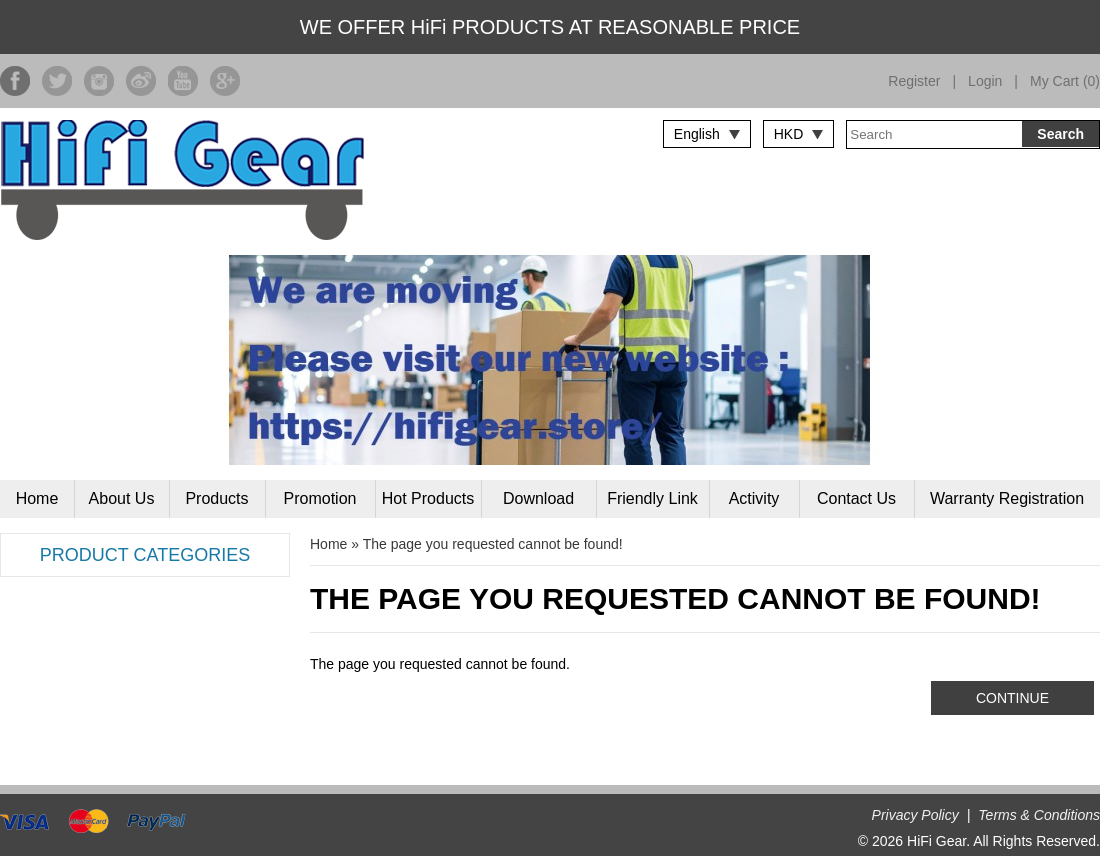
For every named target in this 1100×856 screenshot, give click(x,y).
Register (914, 81)
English (697, 134)
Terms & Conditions (1039, 815)
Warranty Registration (1007, 498)
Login (985, 81)
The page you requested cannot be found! (493, 544)
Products (216, 498)
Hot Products (428, 498)
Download (538, 498)
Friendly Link (652, 498)
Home (37, 498)
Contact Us (856, 498)
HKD (789, 134)
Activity (754, 498)
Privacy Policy (915, 815)
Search (1060, 134)
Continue (1012, 698)
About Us (122, 498)
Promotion (320, 498)
